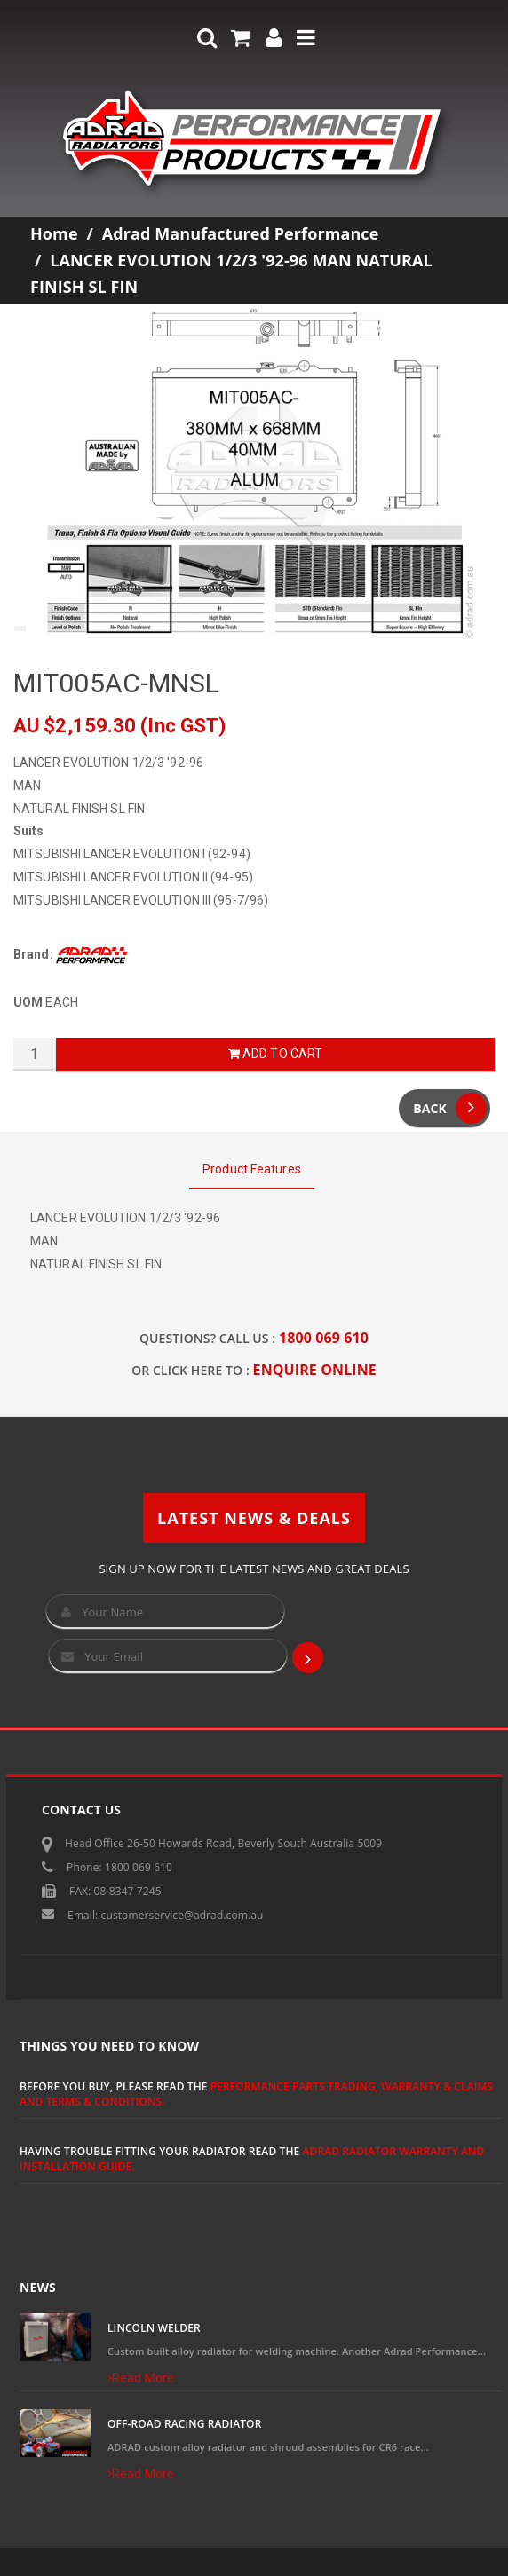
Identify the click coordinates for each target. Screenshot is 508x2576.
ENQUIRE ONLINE (315, 1369)
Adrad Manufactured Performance (240, 233)
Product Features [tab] (251, 1169)
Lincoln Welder (154, 2327)
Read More (140, 2378)
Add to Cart (275, 1054)
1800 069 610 (324, 1337)
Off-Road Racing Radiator (184, 2423)
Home (54, 233)
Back (450, 1108)
